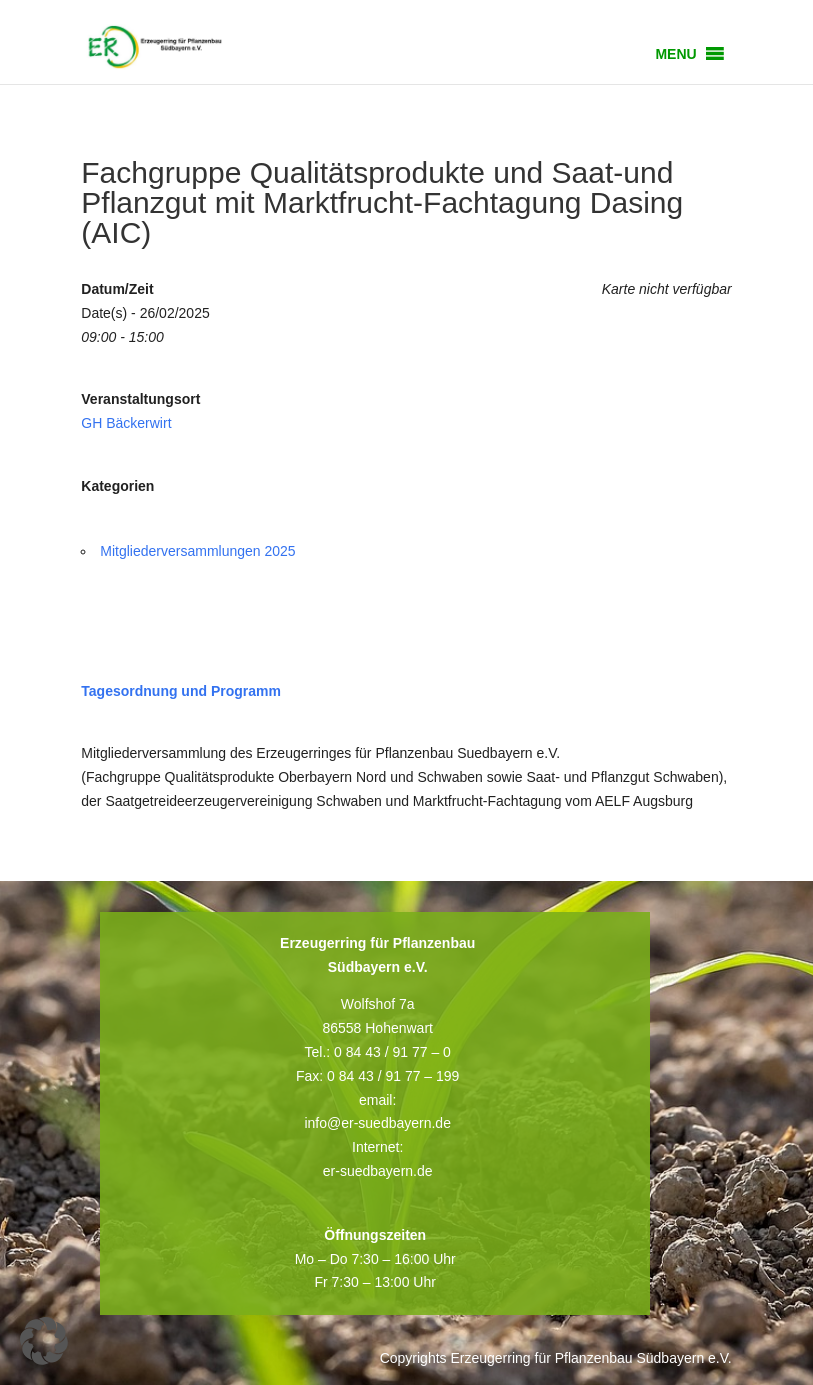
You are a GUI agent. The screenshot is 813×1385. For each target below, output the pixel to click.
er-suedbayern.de (378, 1171)
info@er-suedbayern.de (377, 1123)
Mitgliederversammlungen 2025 (197, 551)
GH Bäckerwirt (126, 423)
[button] (675, 54)
